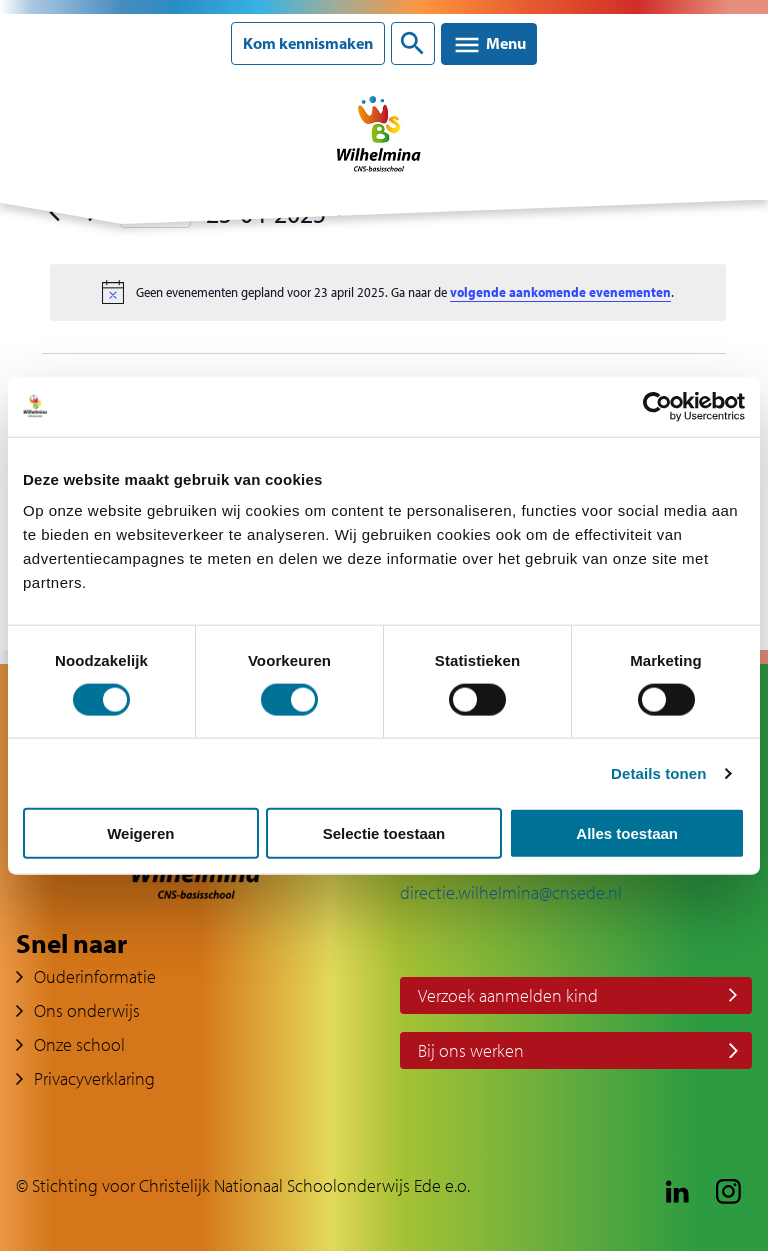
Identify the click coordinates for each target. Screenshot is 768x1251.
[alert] (388, 292)
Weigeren (140, 833)
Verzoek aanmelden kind (508, 995)
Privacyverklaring (94, 1078)
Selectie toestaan (384, 833)
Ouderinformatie (95, 976)
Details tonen (658, 772)
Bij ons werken (471, 1050)
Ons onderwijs (87, 1010)
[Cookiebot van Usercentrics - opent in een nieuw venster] (657, 406)
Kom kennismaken (308, 43)
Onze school (79, 1044)
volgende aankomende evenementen (560, 292)
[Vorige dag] (54, 213)
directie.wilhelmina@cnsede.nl (511, 892)
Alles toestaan (627, 833)
